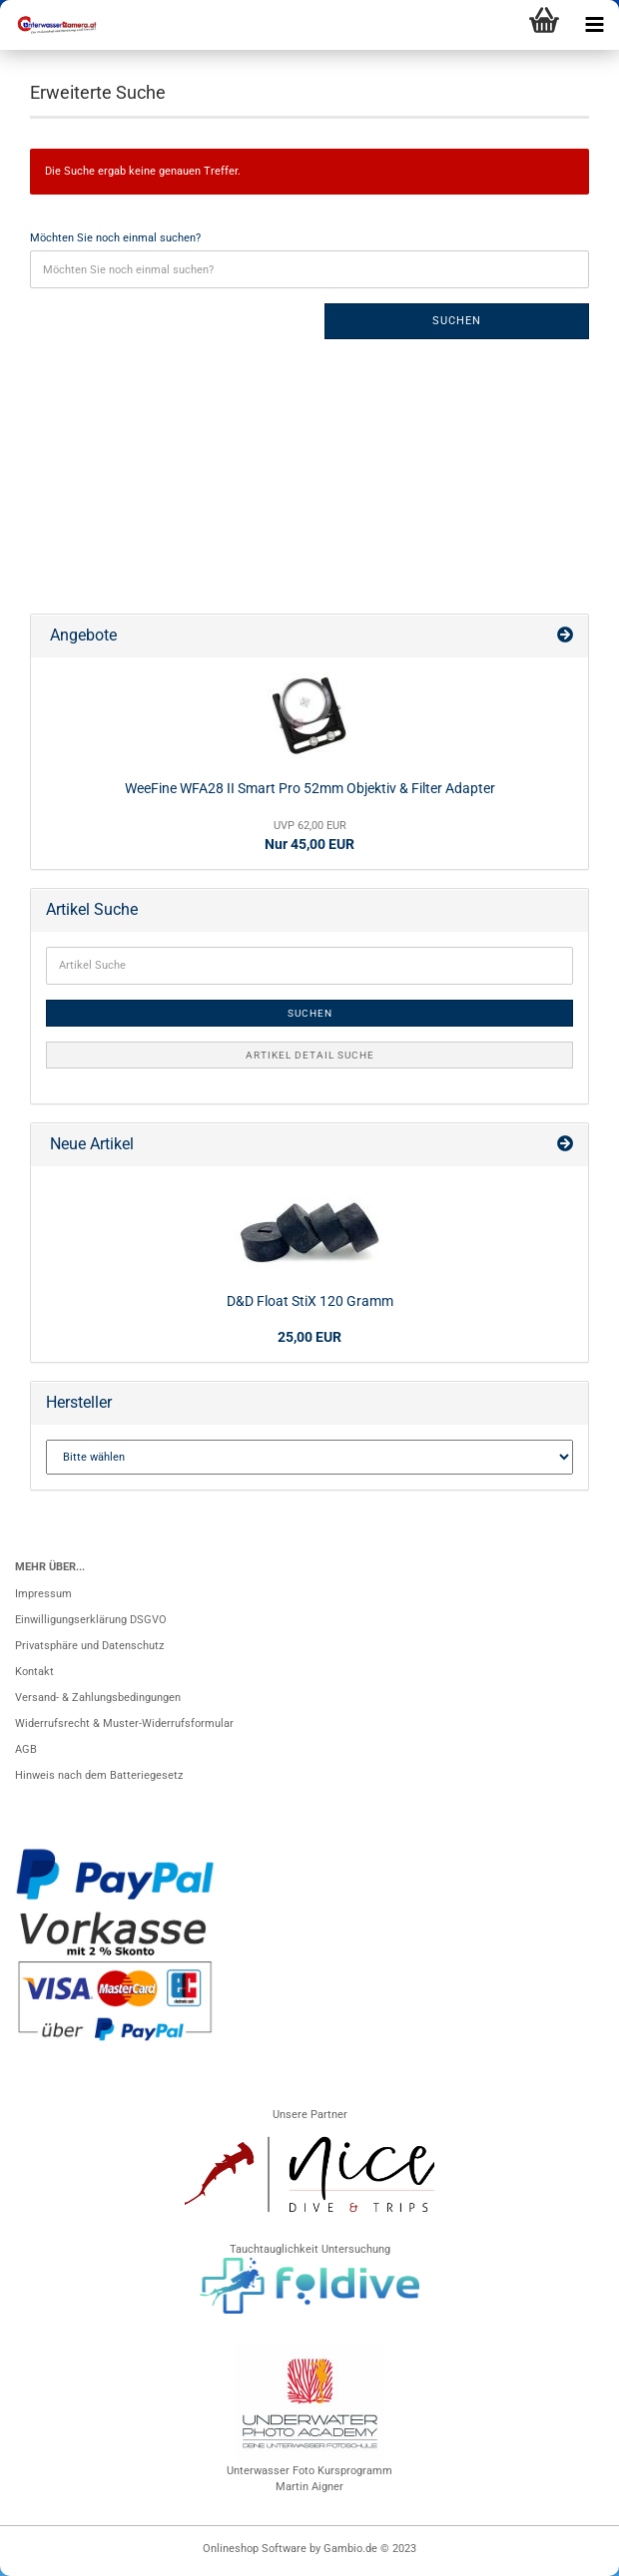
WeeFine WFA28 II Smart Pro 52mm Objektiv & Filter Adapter (310, 788)
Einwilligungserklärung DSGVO (91, 1619)
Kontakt (34, 1671)
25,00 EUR (309, 1337)
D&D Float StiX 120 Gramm (310, 1301)
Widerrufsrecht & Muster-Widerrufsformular (124, 1723)
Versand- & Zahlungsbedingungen (98, 1697)
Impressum (43, 1593)
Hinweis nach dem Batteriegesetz (99, 1775)
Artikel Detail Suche (310, 1055)
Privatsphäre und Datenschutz (89, 1645)
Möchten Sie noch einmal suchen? (115, 237)
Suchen (456, 320)
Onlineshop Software (255, 2548)
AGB (26, 1749)
